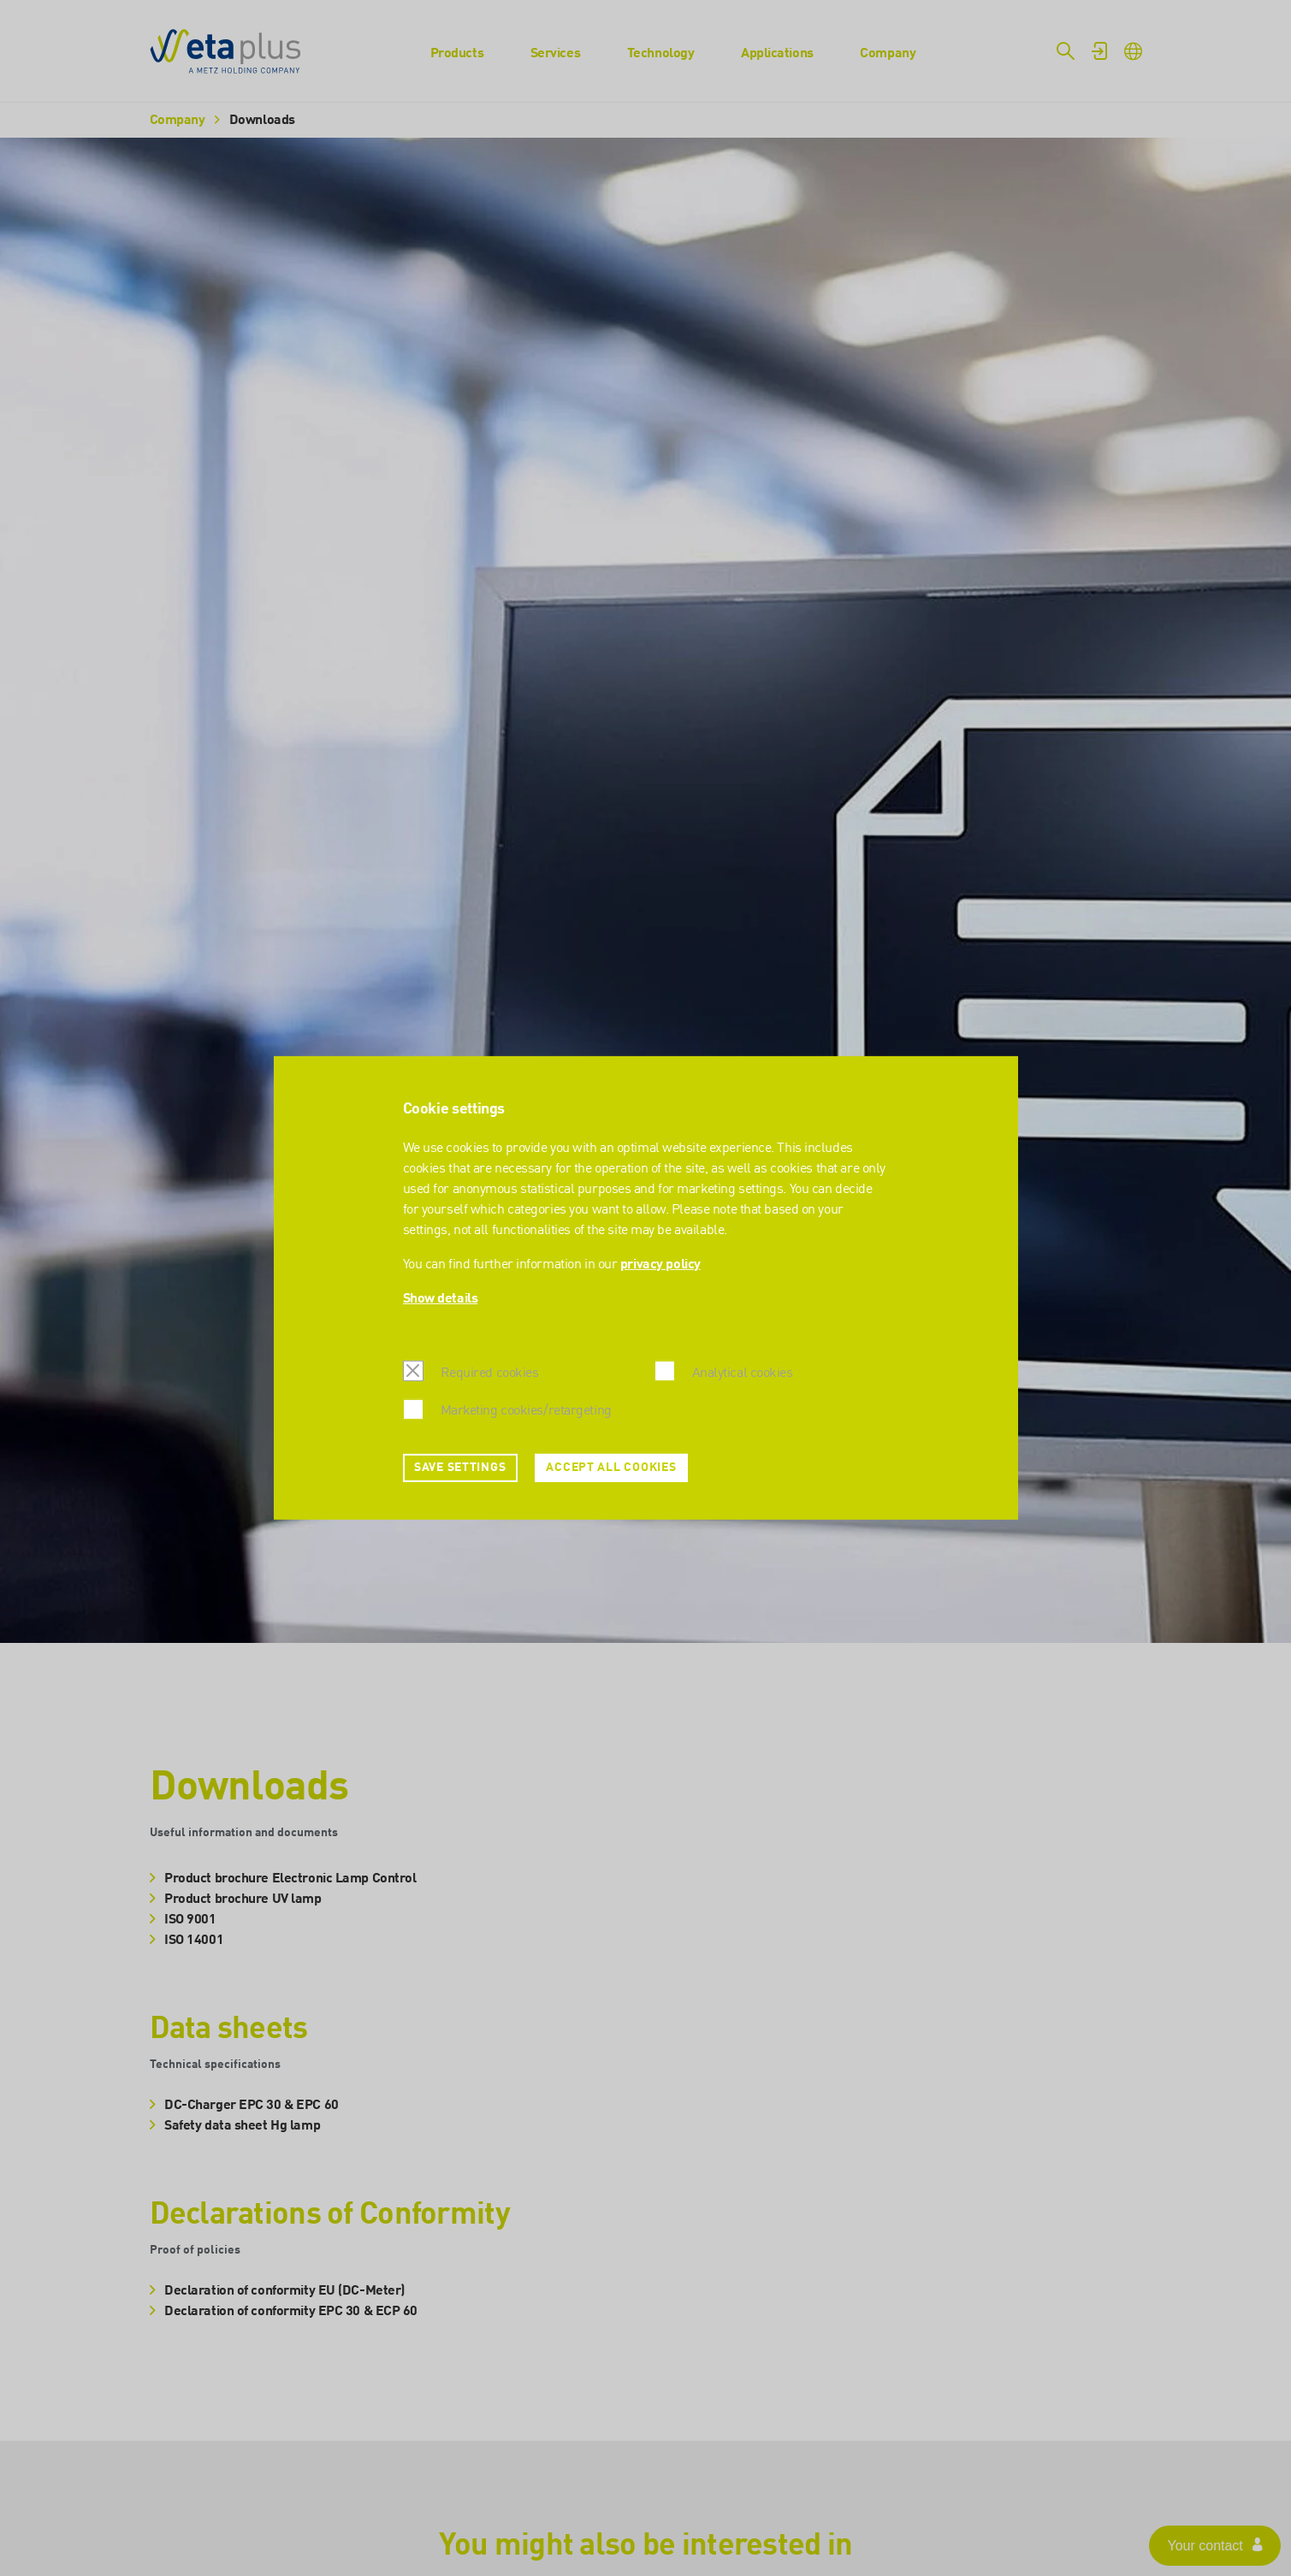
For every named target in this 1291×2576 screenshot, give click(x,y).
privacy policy (660, 1265)
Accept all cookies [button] (611, 1468)
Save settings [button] (460, 1468)
